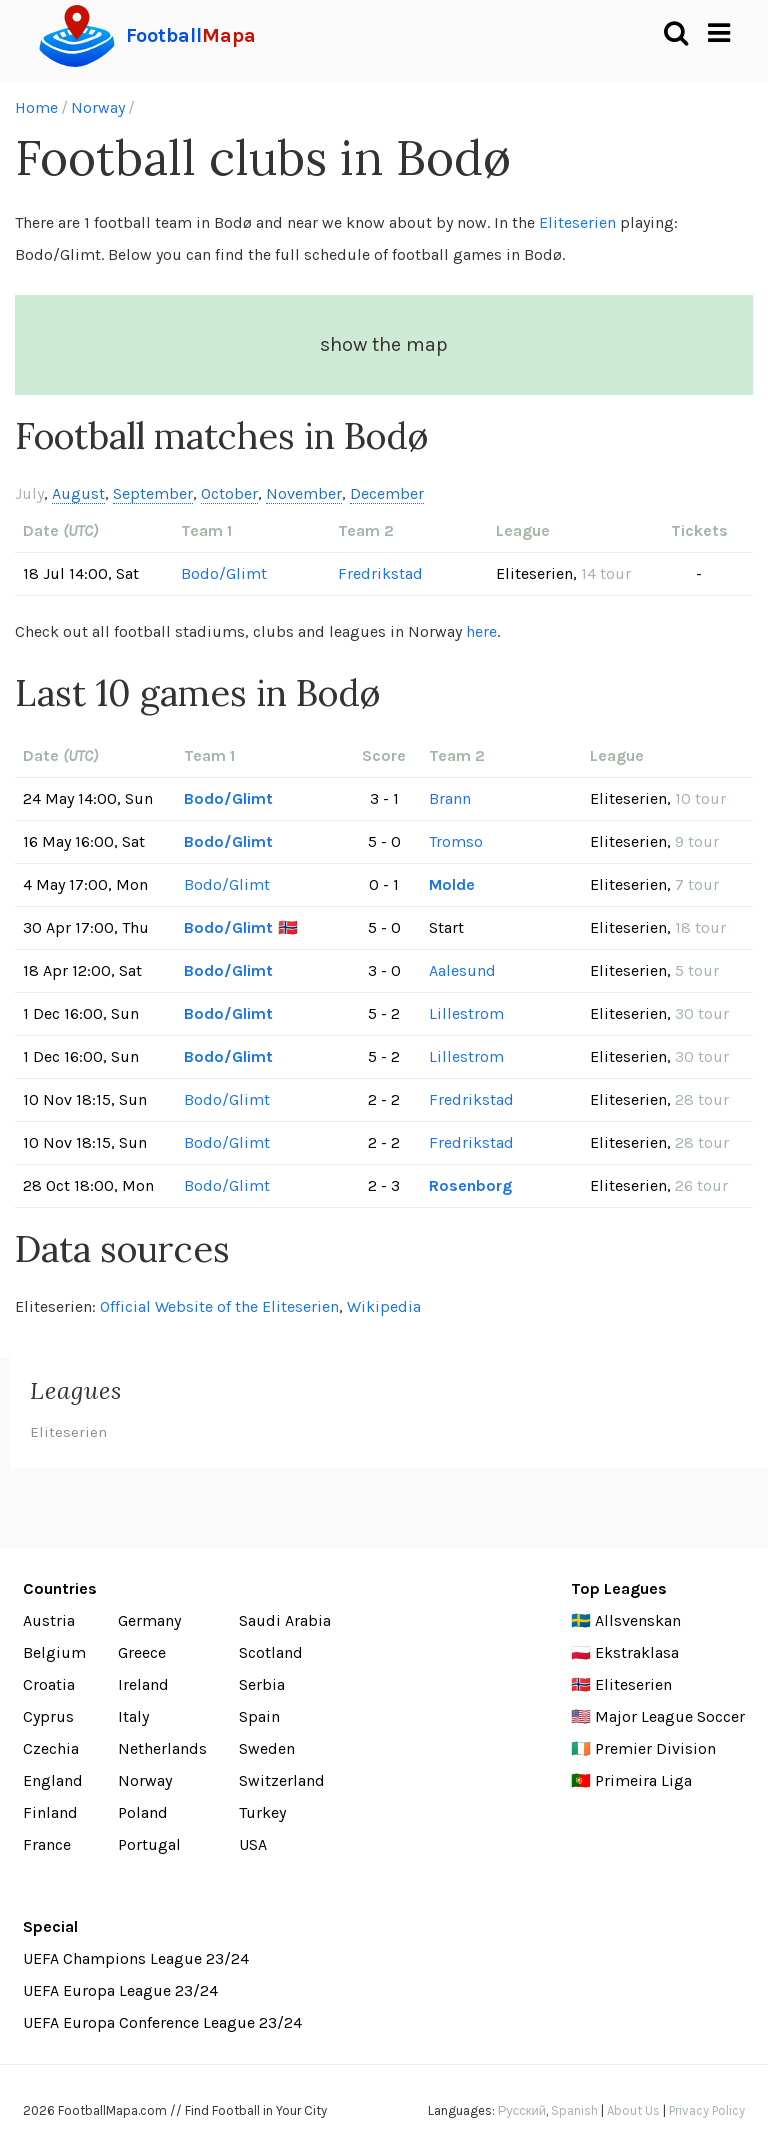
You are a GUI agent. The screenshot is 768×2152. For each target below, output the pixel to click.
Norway (98, 107)
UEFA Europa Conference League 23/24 (162, 2022)
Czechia (51, 1748)
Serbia (262, 1684)
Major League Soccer (670, 1716)
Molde (452, 884)
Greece (142, 1652)
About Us (633, 2110)
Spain (259, 1716)
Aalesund (462, 970)
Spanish (574, 2110)
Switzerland (282, 1780)
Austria (49, 1620)
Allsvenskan (638, 1620)
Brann (450, 798)
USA (253, 1844)
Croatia (49, 1684)
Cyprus (48, 1716)
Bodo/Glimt (224, 573)
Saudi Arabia (285, 1620)
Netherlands (162, 1748)
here (481, 631)
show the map (384, 344)
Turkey (262, 1812)
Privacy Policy (707, 2110)
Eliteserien (577, 222)
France (47, 1844)
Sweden (267, 1748)
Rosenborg (470, 1185)
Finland (50, 1812)
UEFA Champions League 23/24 (136, 1958)
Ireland (143, 1684)
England (53, 1780)
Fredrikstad (380, 573)
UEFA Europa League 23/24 (120, 1990)
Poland (143, 1812)
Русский (522, 2110)
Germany (149, 1620)
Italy (133, 1716)
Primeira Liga (643, 1780)
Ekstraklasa (637, 1652)
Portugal (149, 1844)
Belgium (54, 1652)
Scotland (271, 1652)
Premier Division (655, 1748)
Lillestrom (466, 1013)
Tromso (456, 841)
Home (36, 107)
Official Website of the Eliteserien (219, 1306)
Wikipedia (384, 1306)
